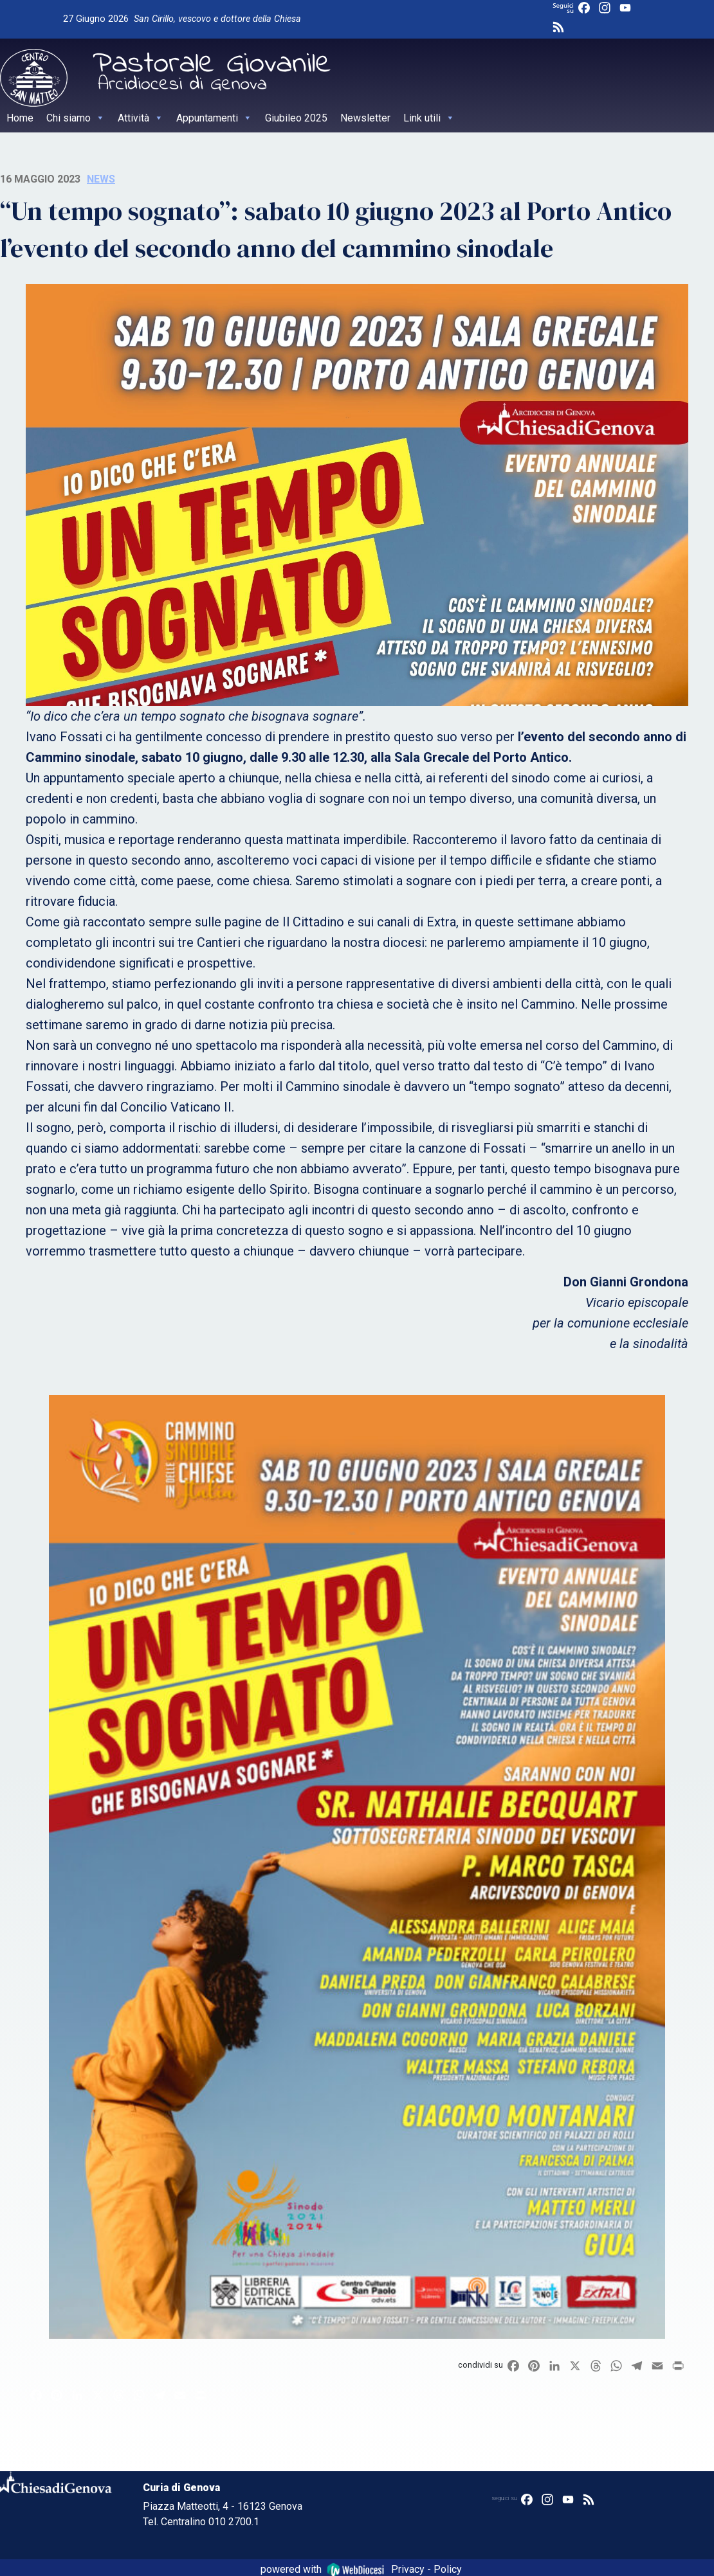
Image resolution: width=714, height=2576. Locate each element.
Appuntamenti (214, 118)
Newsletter (365, 118)
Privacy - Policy (426, 2569)
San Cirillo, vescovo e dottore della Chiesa (217, 19)
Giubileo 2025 (296, 118)
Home (19, 118)
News (101, 179)
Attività (140, 118)
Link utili (429, 118)
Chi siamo (75, 118)
